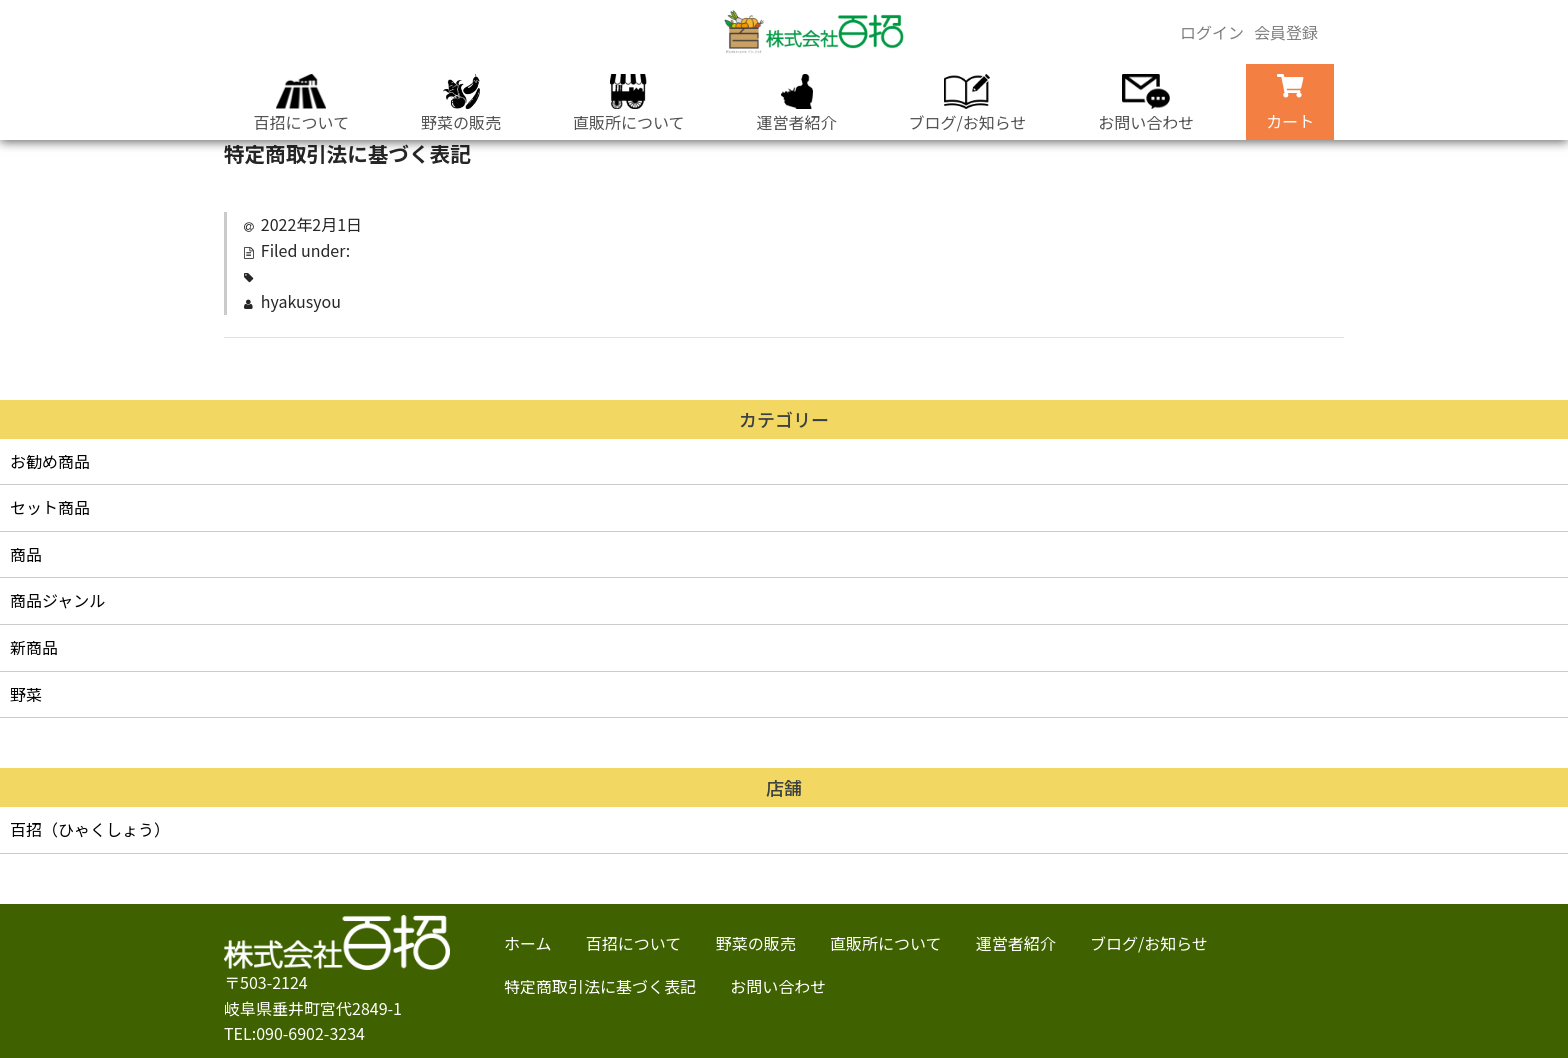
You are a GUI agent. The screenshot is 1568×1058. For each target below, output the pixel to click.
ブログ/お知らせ (971, 104)
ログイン (1212, 32)
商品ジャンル (57, 600)
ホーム (528, 943)
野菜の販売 (455, 104)
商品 (26, 554)
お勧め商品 (50, 461)
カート (1300, 103)
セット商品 (50, 507)
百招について (292, 104)
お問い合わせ (1153, 104)
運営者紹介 (797, 104)
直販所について (626, 104)
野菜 (26, 694)
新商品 (34, 647)
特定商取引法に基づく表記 (600, 986)
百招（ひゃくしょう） (90, 829)
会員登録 (1286, 32)
